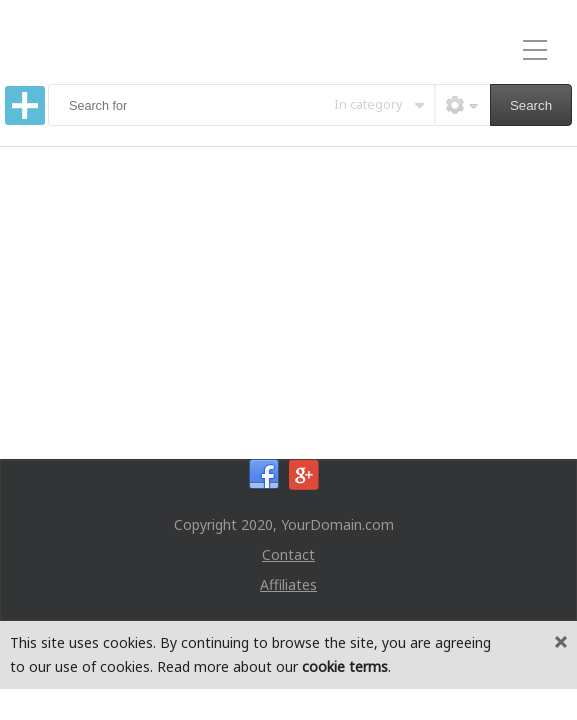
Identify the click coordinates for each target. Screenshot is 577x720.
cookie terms (345, 666)
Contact (288, 554)
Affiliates (288, 584)
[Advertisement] (288, 297)
